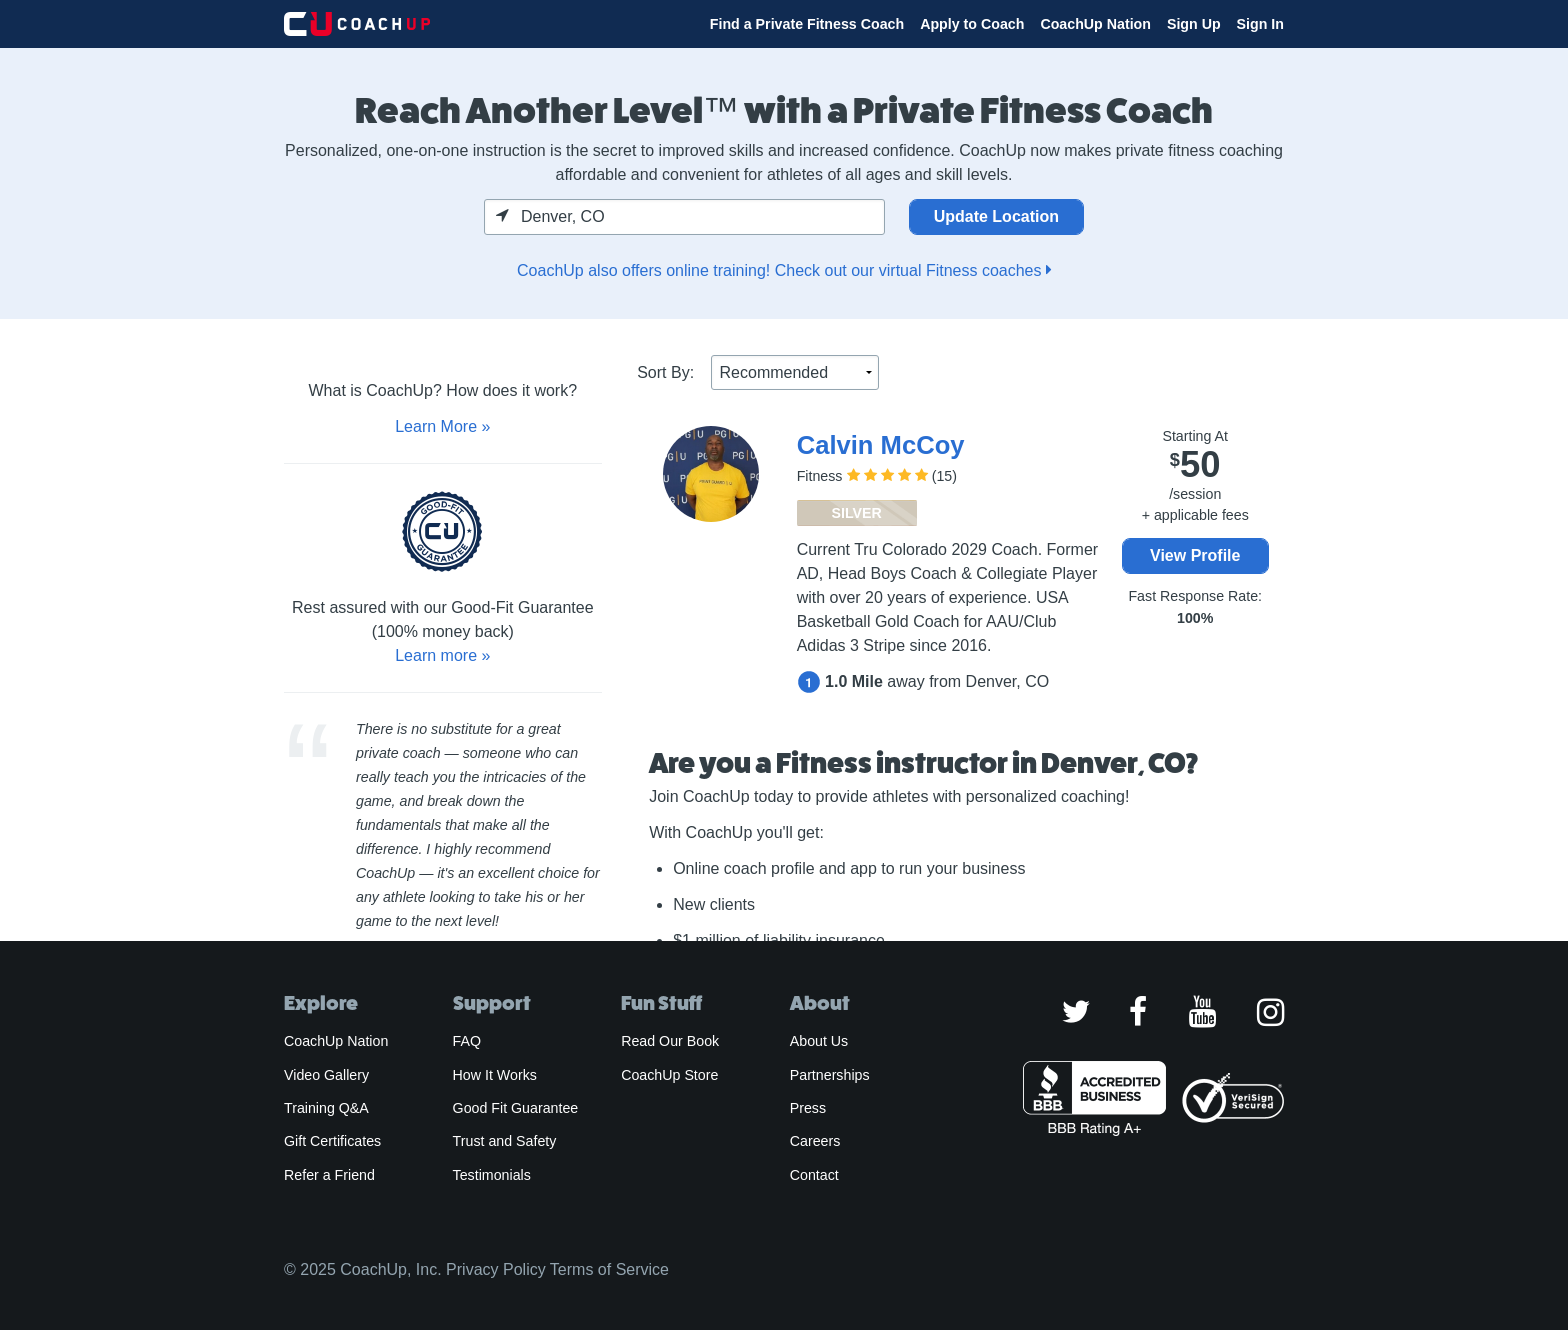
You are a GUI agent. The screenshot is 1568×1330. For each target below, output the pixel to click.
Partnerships (830, 1075)
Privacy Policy (496, 1269)
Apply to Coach (972, 24)
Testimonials (492, 1175)
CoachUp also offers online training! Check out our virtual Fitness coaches (784, 270)
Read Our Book (670, 1041)
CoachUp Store (669, 1075)
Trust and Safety (505, 1141)
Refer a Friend (329, 1175)
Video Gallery (326, 1075)
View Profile (1195, 555)
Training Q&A (326, 1108)
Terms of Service (609, 1269)
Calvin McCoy (881, 445)
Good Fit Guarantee (516, 1108)
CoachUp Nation (1095, 24)
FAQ (467, 1041)
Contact (814, 1175)
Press (808, 1108)
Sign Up (1194, 24)
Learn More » (442, 426)
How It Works (495, 1075)
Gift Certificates (332, 1141)
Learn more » (442, 655)
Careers (815, 1141)
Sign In (1260, 24)
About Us (819, 1041)
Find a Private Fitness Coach (807, 24)
